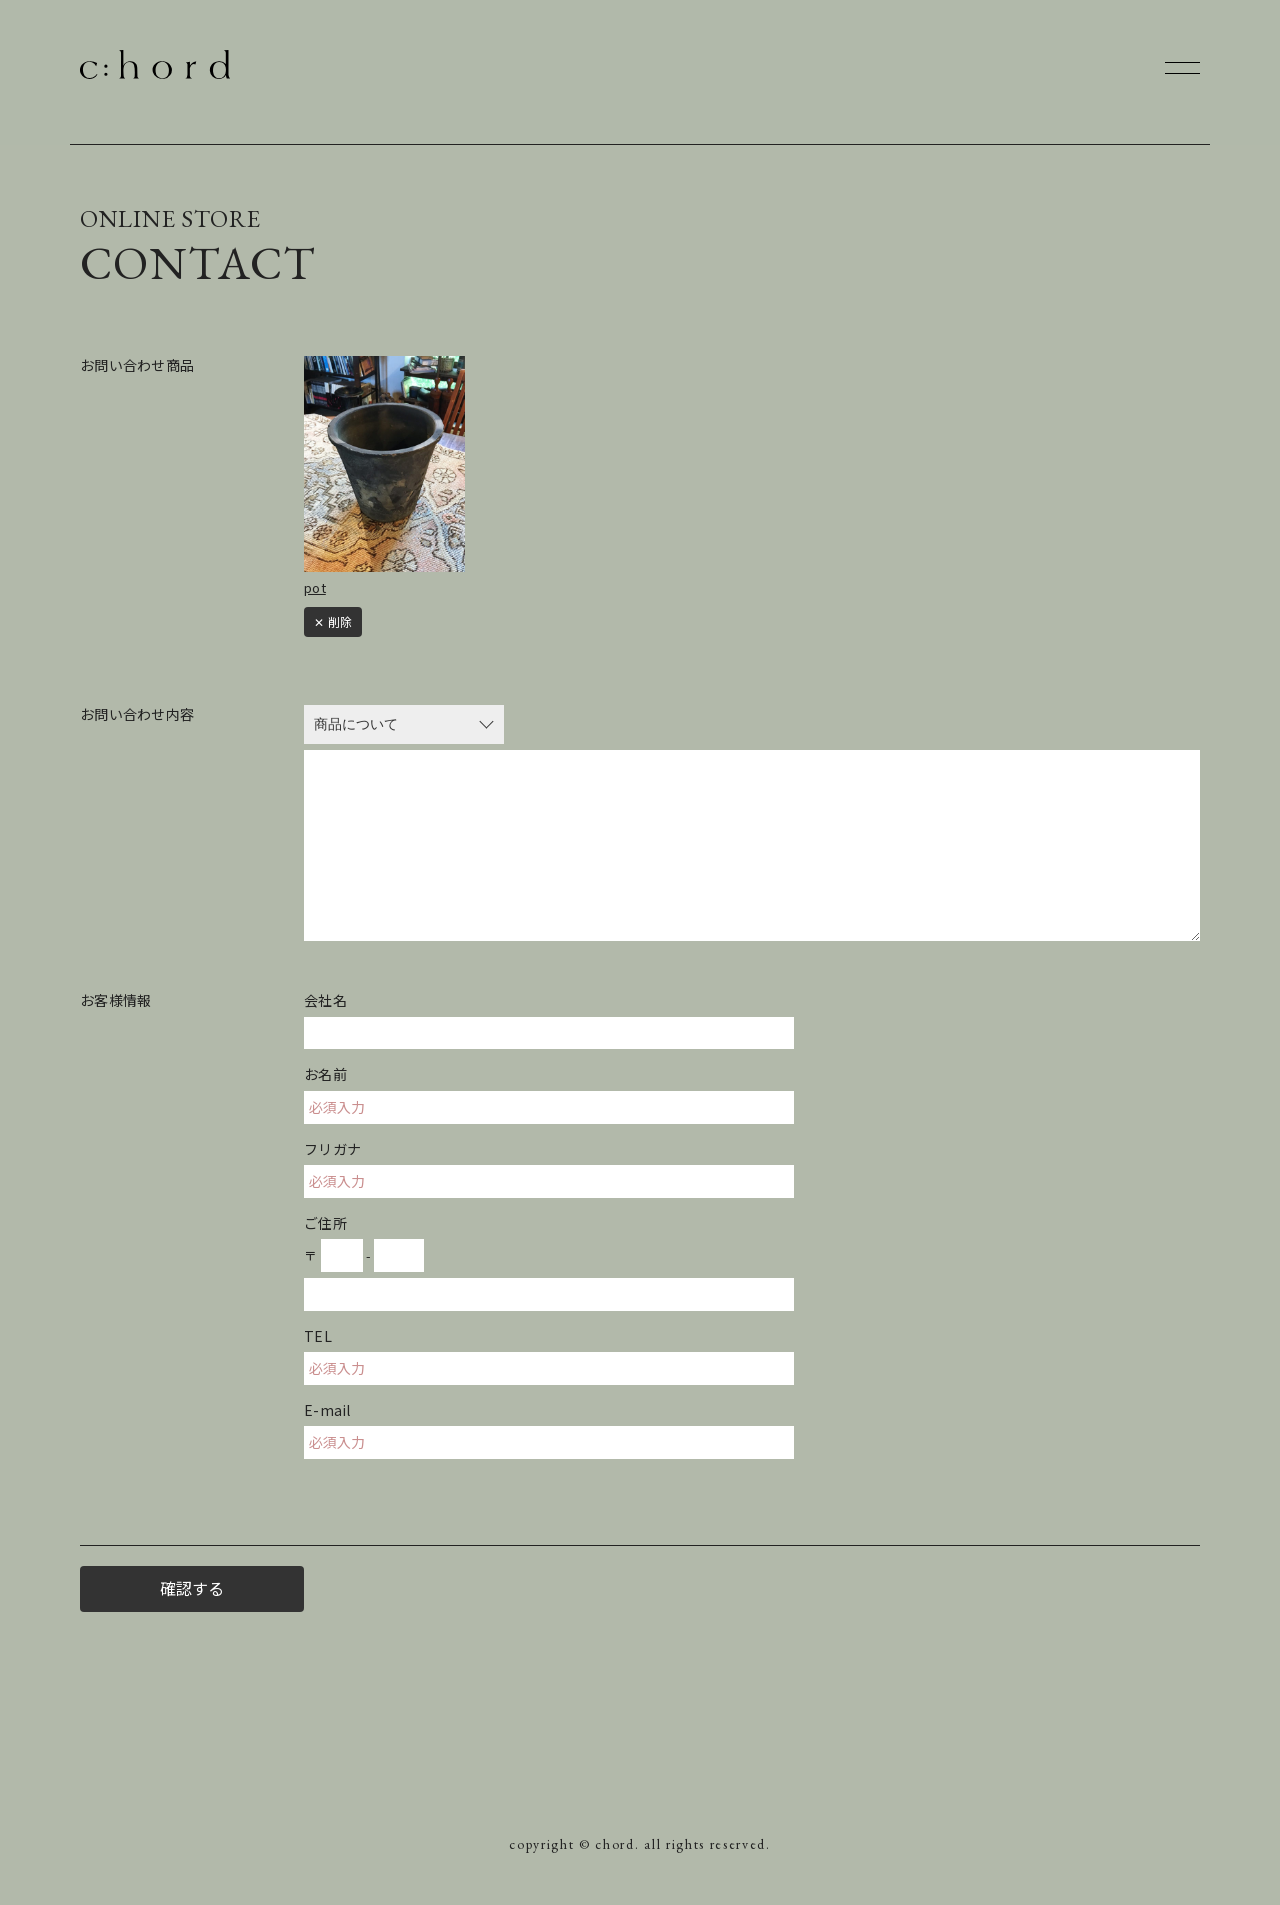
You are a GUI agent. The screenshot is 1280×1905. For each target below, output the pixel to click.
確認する (192, 1588)
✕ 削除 (333, 621)
